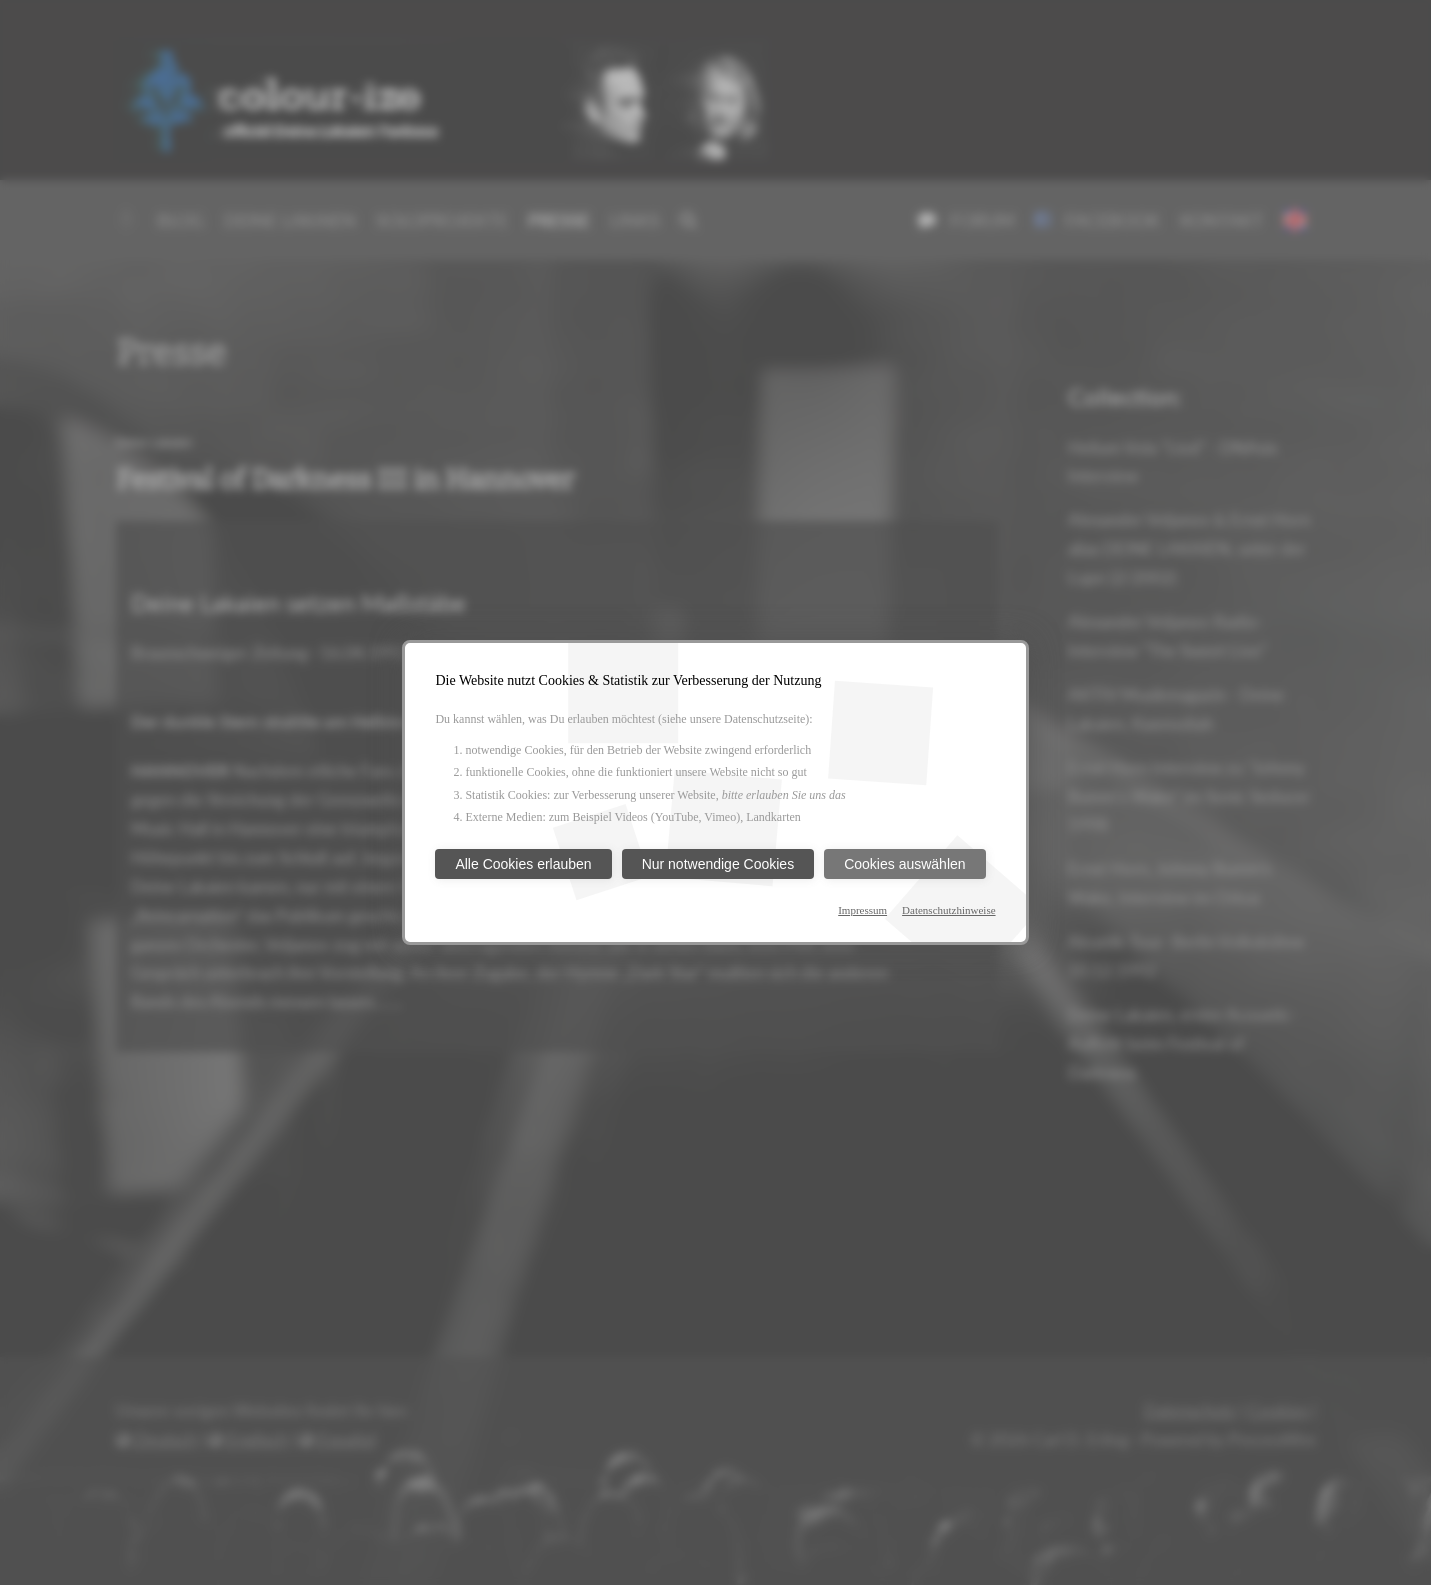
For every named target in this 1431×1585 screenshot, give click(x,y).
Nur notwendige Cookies (718, 864)
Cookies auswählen (904, 864)
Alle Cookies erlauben (523, 864)
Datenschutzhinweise (948, 910)
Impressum (862, 910)
